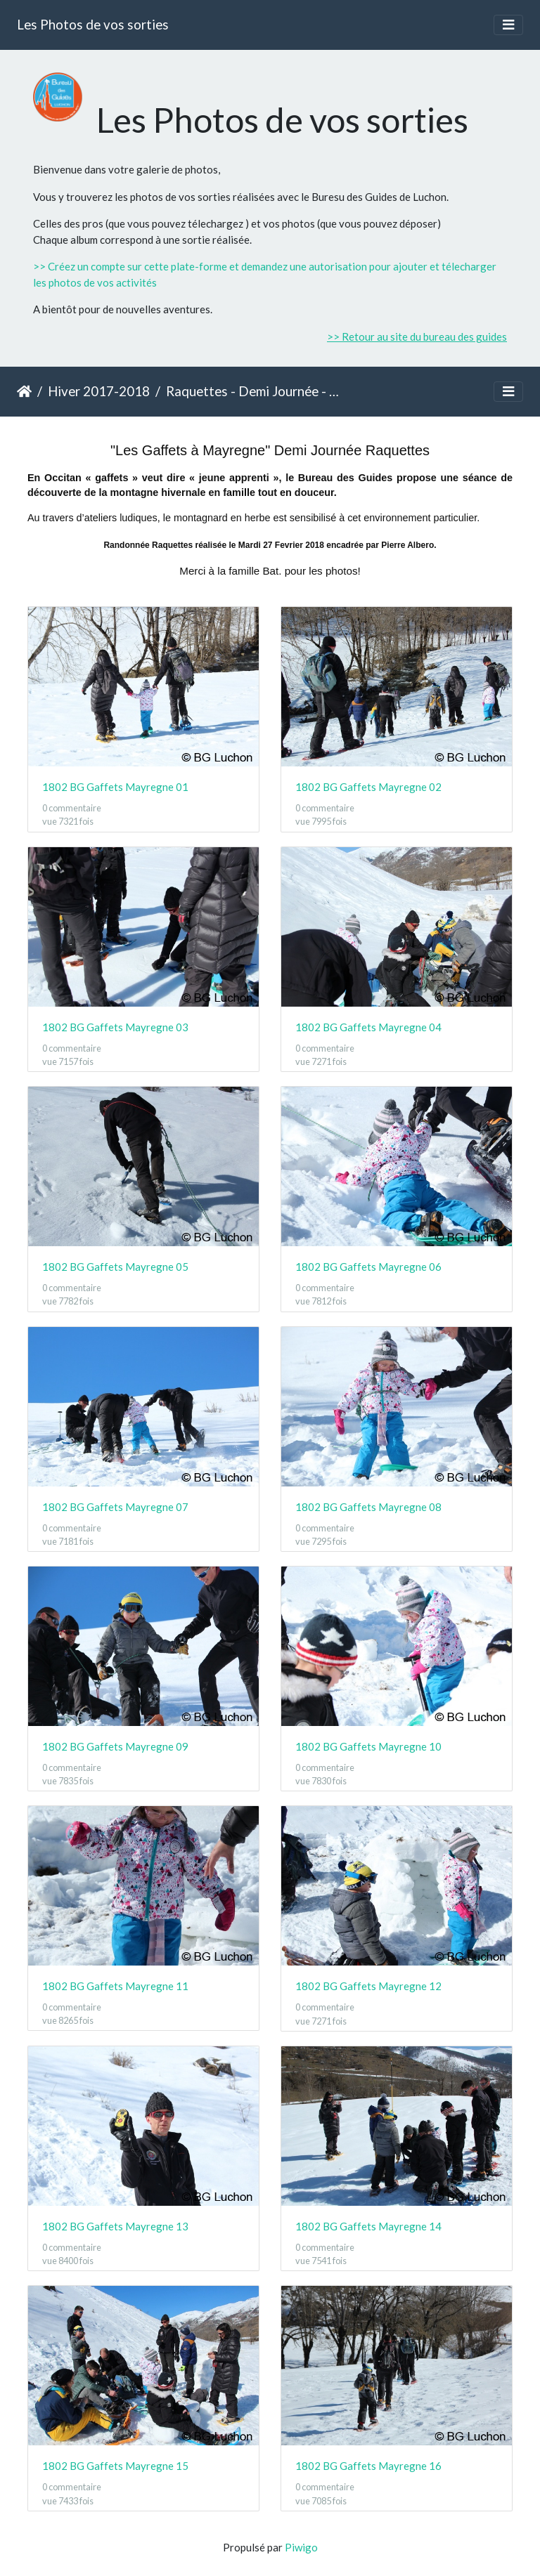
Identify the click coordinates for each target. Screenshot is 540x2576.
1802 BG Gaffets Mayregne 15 (115, 2465)
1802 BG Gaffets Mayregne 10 (368, 1746)
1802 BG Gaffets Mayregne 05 (115, 1266)
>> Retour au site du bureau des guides (417, 336)
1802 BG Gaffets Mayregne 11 (115, 1986)
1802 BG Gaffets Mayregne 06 (368, 1266)
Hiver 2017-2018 (99, 391)
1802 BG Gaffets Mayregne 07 (115, 1507)
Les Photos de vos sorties (93, 24)
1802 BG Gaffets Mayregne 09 (115, 1746)
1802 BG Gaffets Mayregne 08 (368, 1507)
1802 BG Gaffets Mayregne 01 (115, 786)
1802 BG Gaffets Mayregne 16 (368, 2465)
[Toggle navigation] (508, 25)
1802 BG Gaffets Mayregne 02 (368, 786)
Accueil (24, 391)
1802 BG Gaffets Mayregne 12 (368, 1986)
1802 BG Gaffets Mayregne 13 (115, 2226)
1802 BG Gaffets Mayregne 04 (368, 1027)
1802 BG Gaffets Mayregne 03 (115, 1027)
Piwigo (301, 2547)
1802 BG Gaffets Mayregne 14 (368, 2226)
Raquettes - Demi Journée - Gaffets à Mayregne (253, 391)
